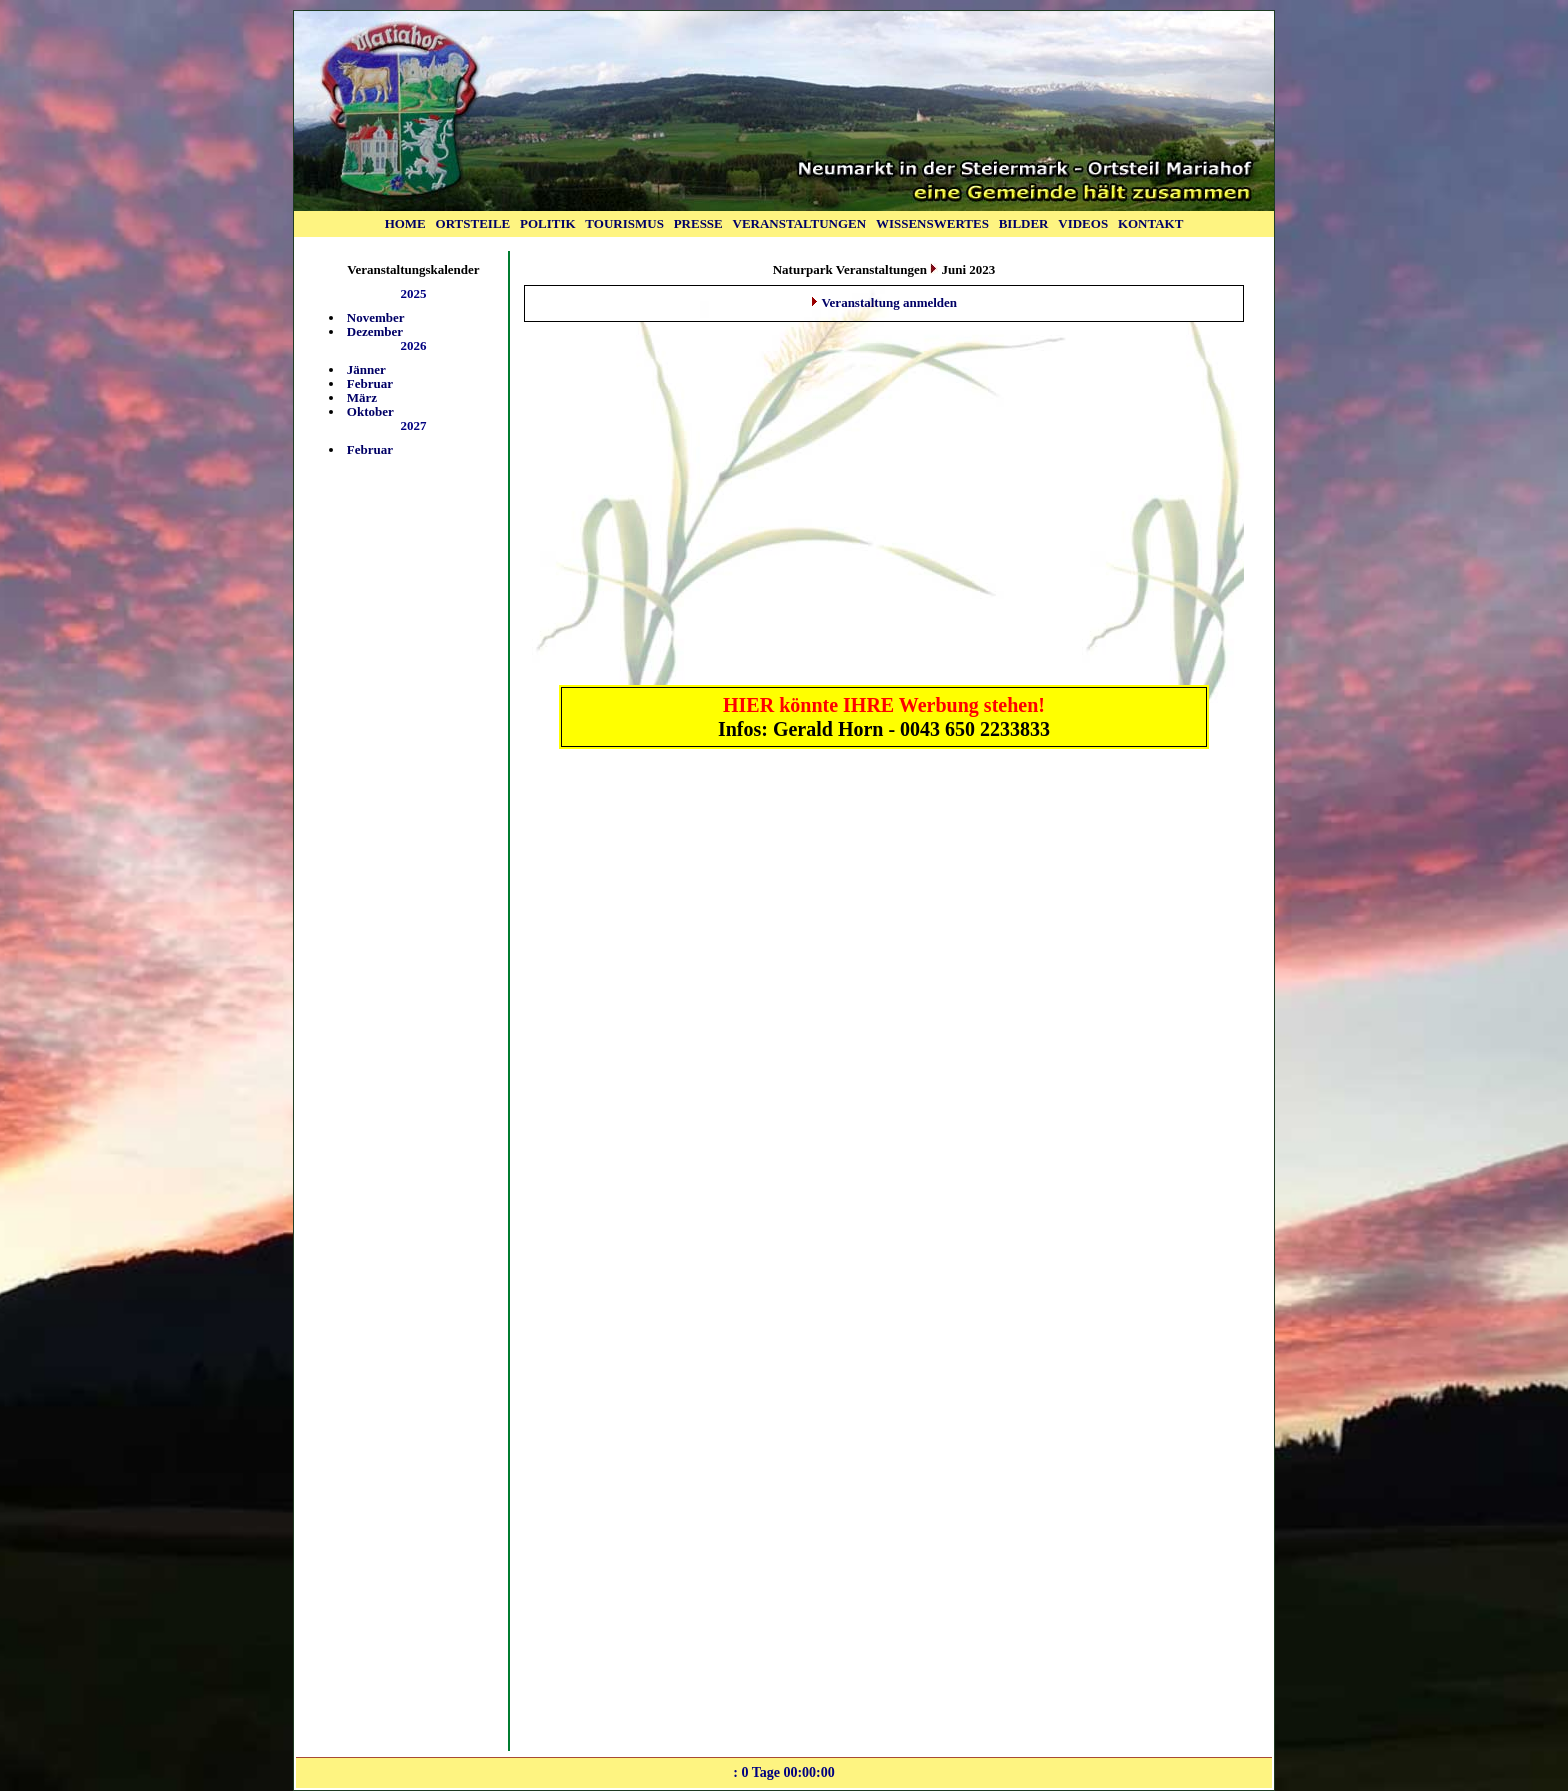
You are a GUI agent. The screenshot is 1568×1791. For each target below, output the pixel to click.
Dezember (375, 331)
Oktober (370, 411)
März (362, 397)
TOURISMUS (624, 223)
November (376, 317)
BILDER (1024, 223)
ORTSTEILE (473, 223)
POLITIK (548, 223)
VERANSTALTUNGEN (800, 223)
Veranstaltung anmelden (889, 302)
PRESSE (698, 223)
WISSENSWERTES (932, 223)
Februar (370, 383)
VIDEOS (1083, 223)
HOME (405, 223)
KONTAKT (1151, 223)
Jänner (366, 369)
